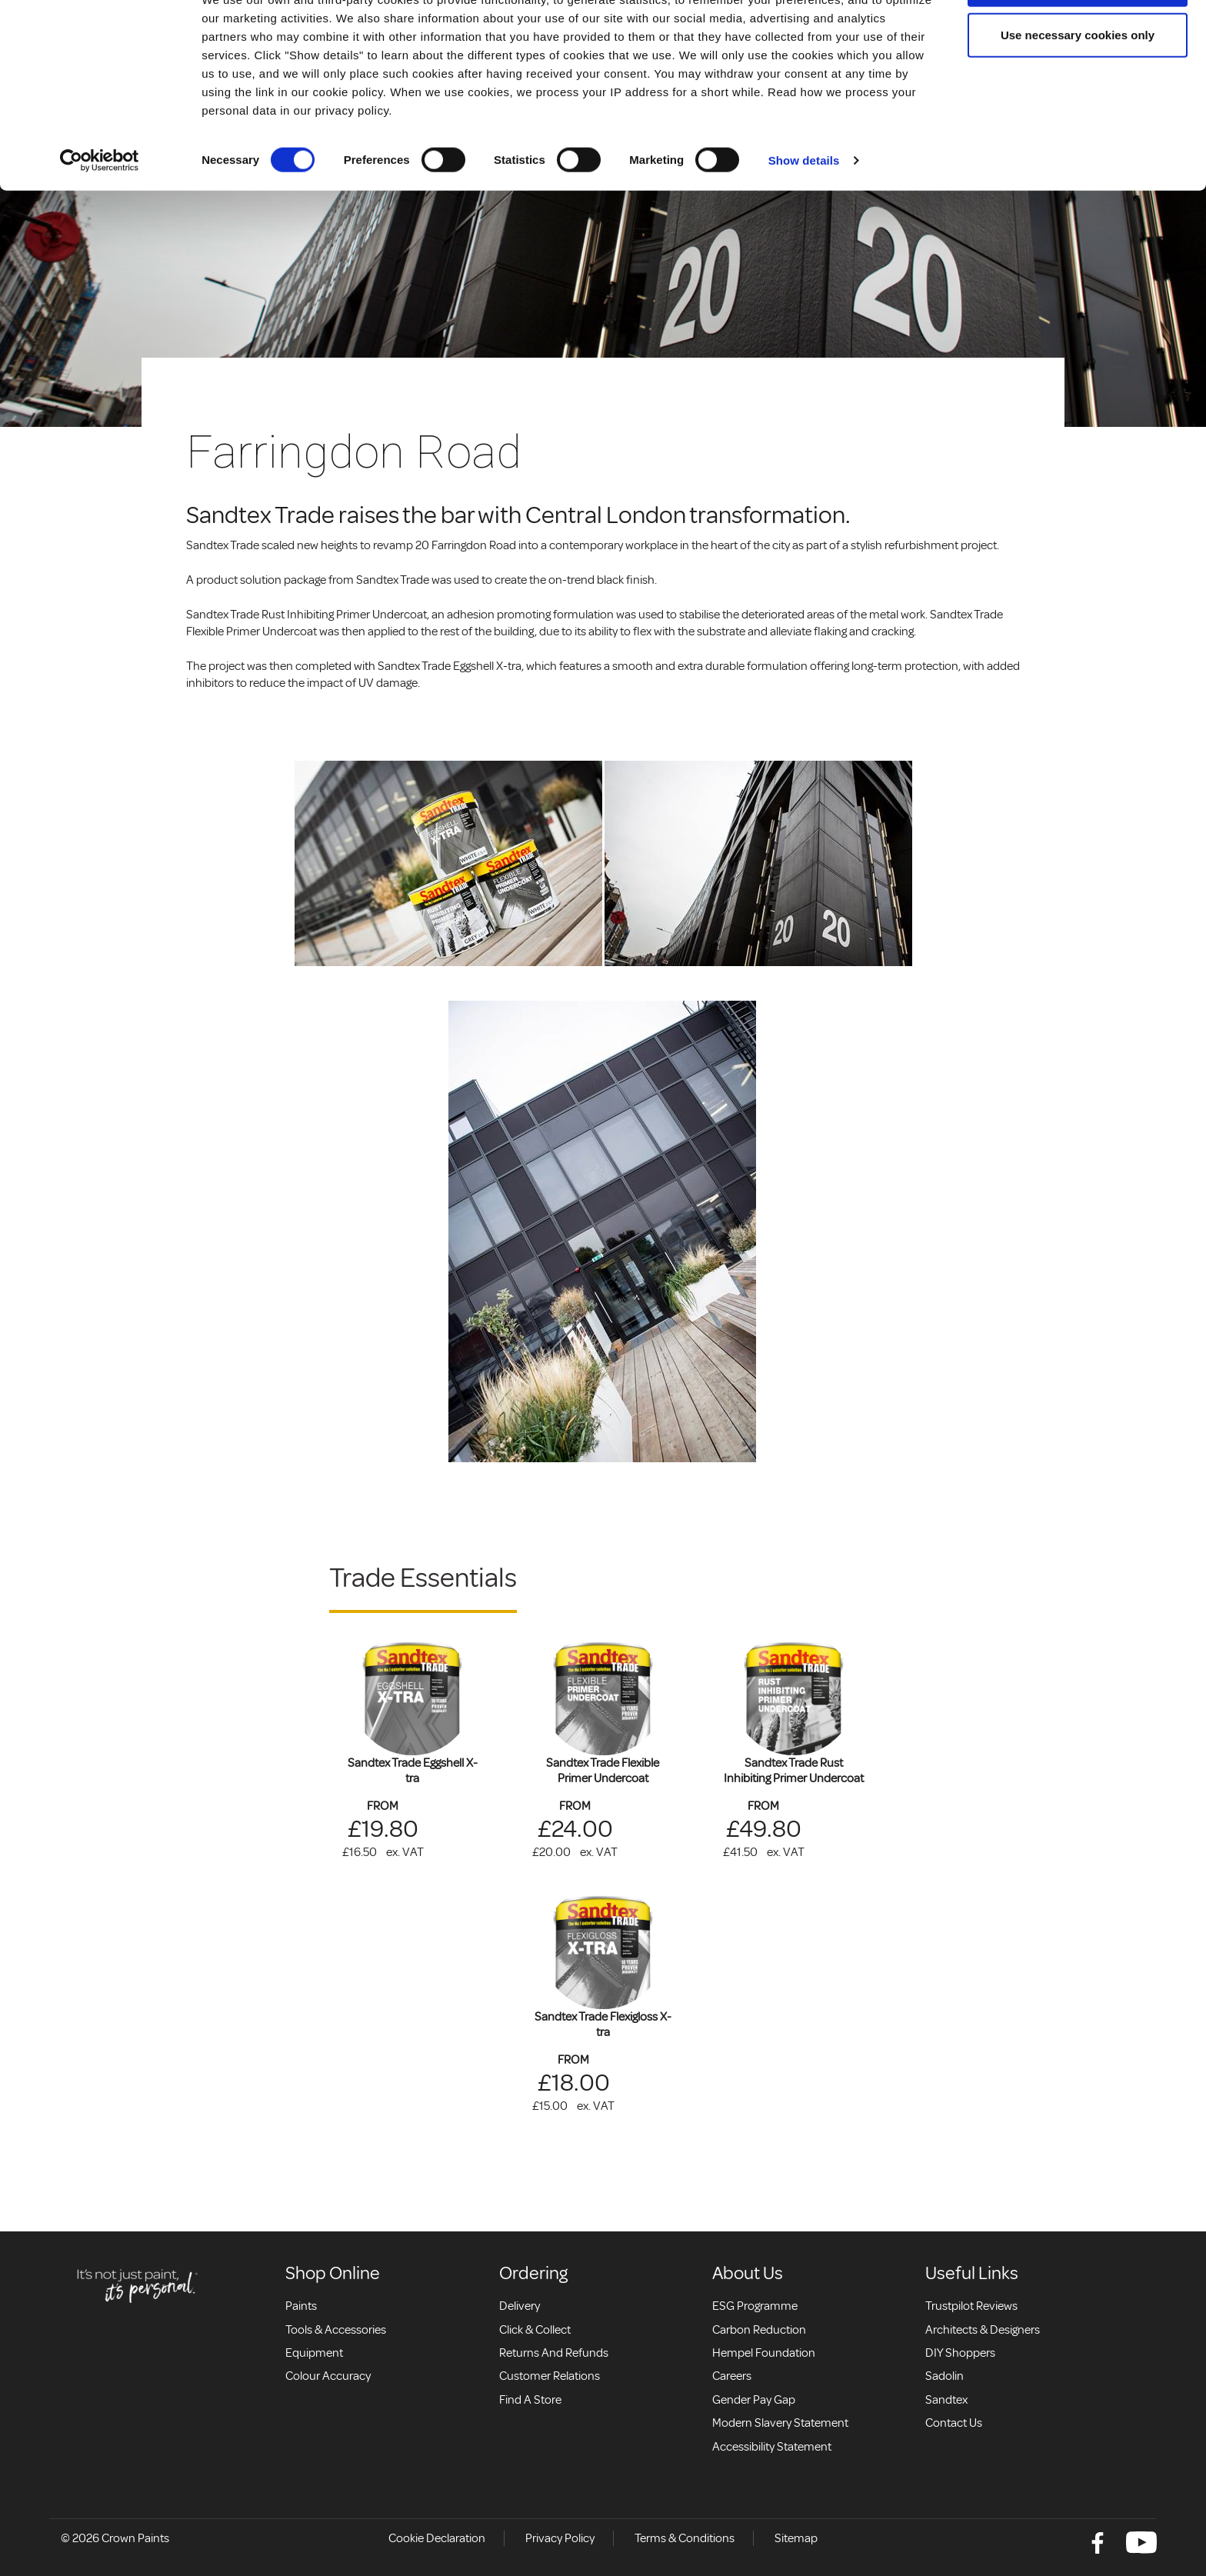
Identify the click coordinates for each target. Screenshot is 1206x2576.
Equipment (314, 2353)
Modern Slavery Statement (780, 2423)
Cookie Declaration (436, 2538)
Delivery (519, 2306)
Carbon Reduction (759, 2330)
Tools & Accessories (335, 2330)
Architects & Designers (982, 2330)
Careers (731, 2376)
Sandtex (946, 2400)
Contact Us (953, 2423)
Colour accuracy (328, 2376)
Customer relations (549, 2376)
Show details (804, 216)
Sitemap (796, 2538)
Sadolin (944, 2376)
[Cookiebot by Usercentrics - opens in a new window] (99, 216)
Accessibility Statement (771, 2446)
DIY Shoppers (960, 2353)
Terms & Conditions (685, 2538)
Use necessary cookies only (1077, 91)
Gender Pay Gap (753, 2400)
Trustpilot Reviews (971, 2306)
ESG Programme (755, 2306)
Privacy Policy (560, 2538)
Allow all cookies (1077, 40)
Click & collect (535, 2330)
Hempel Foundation (763, 2353)
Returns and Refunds (553, 2353)
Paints (301, 2306)
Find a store (530, 2400)
